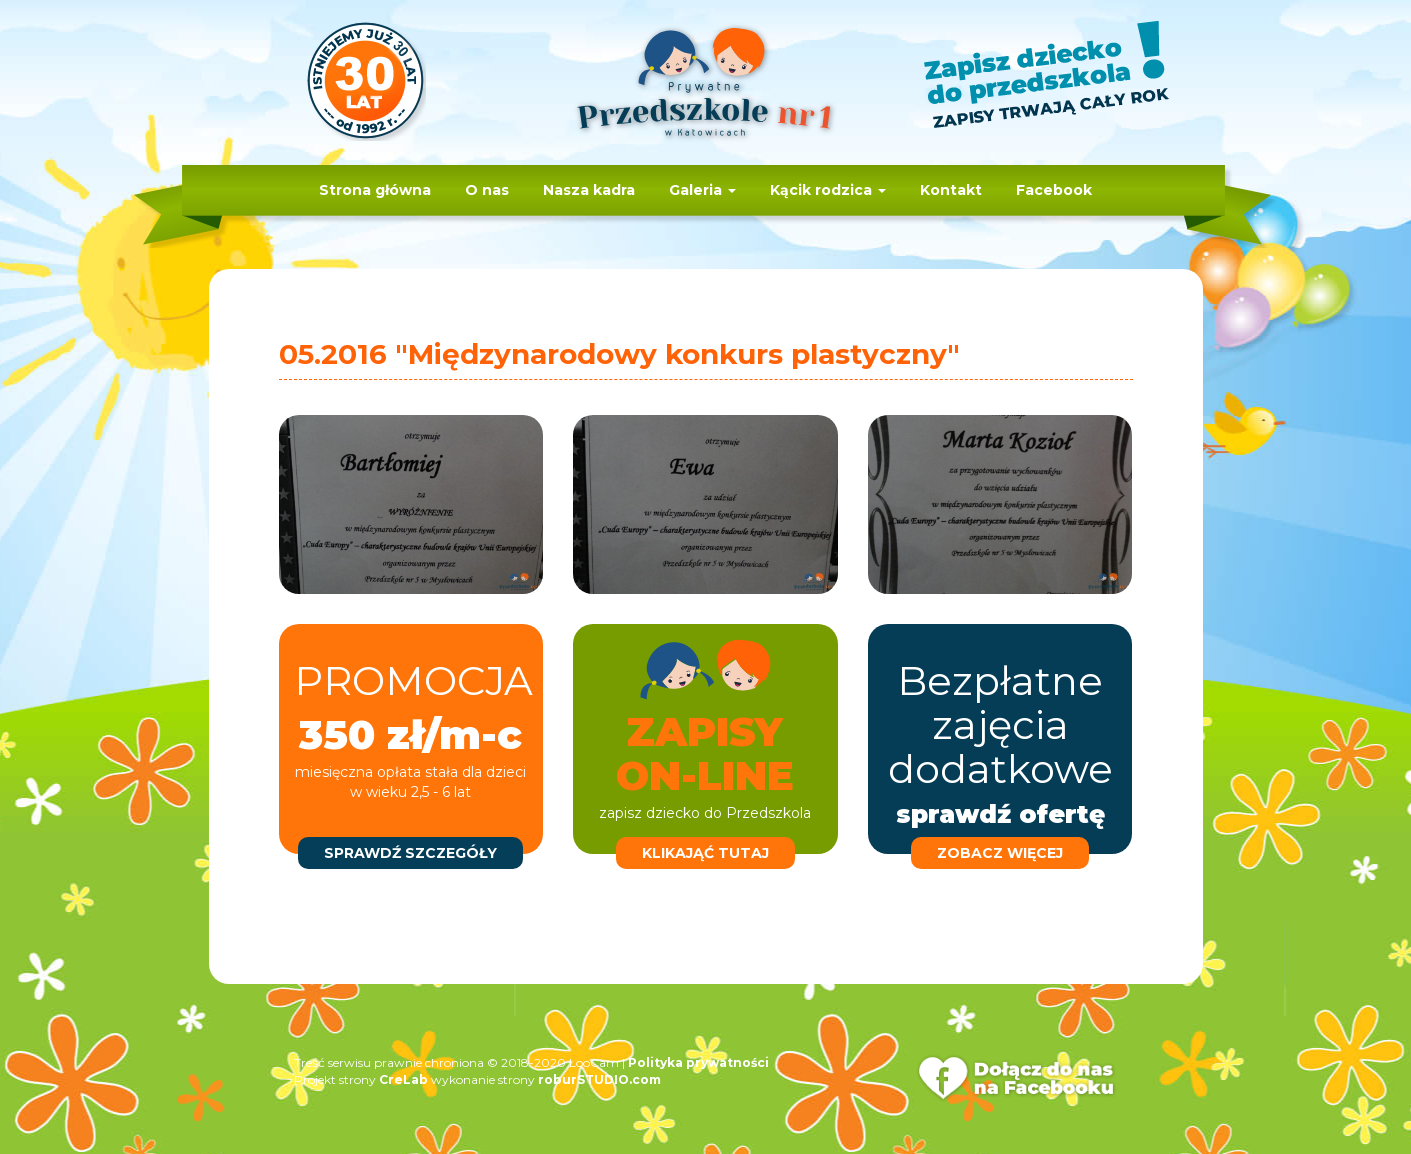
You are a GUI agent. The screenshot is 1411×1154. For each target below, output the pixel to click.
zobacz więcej (1000, 853)
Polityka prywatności (698, 1062)
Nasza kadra (589, 190)
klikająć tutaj (705, 853)
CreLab (403, 1079)
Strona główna (375, 190)
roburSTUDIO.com (599, 1079)
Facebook (1054, 190)
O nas (487, 190)
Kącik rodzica (828, 190)
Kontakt (951, 190)
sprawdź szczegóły (410, 853)
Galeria (702, 190)
